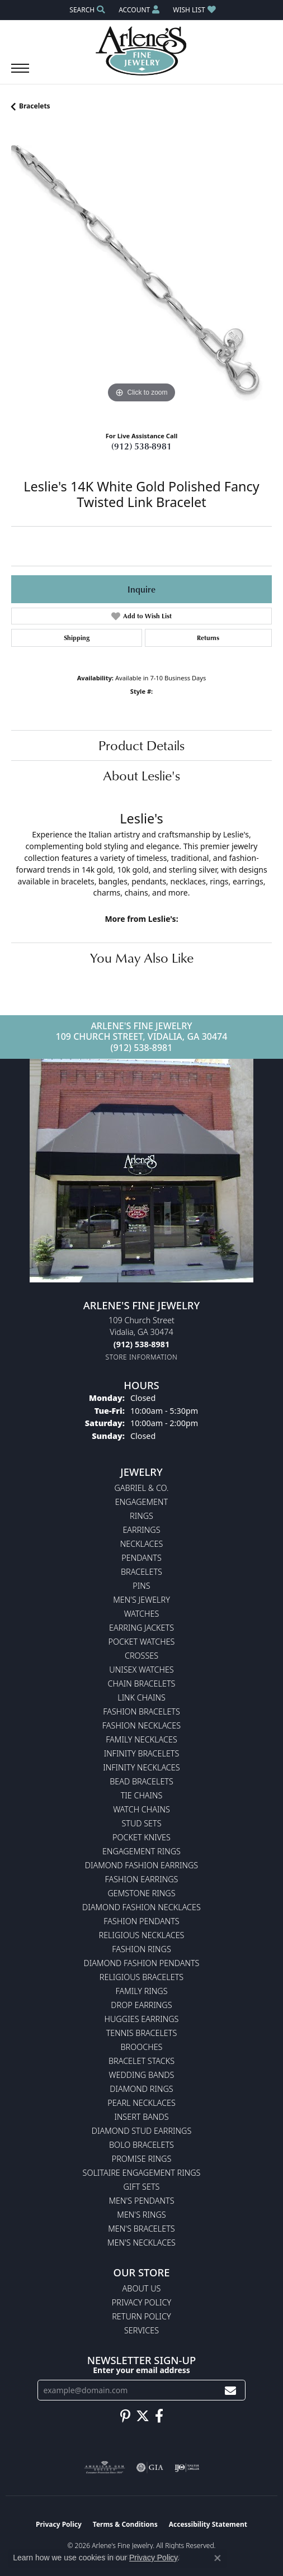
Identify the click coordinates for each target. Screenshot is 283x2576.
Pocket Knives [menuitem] (141, 1837)
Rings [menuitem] (141, 1515)
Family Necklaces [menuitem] (141, 1739)
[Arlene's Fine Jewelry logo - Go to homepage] (142, 51)
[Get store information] (142, 1357)
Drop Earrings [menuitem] (141, 2005)
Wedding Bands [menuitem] (141, 2075)
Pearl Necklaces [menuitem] (141, 2102)
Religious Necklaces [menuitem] (142, 1935)
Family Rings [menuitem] (141, 1991)
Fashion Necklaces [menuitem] (141, 1725)
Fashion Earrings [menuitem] (141, 1879)
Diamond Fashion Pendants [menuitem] (142, 1963)
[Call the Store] (141, 1344)
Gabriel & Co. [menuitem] (141, 1488)
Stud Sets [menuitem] (141, 1823)
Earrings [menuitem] (141, 1529)
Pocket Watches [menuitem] (142, 1641)
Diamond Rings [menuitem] (141, 2088)
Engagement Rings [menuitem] (141, 1851)
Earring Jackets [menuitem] (141, 1627)
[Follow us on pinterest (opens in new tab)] (125, 2416)
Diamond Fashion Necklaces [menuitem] (141, 1907)
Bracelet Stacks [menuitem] (141, 2061)
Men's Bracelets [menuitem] (141, 2228)
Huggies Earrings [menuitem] (142, 2019)
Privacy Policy (141, 2302)
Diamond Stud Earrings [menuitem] (142, 2130)
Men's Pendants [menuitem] (141, 2200)
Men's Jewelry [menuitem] (141, 1599)
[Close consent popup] (217, 2558)
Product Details (141, 745)
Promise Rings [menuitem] (142, 2158)
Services (141, 2330)
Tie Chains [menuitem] (142, 1795)
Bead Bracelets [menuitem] (141, 1781)
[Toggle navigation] (20, 74)
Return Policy (141, 2316)
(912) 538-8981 (141, 446)
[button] (86, 10)
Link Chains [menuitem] (141, 1697)
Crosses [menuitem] (141, 1655)
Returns (208, 637)
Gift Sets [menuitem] (142, 2186)
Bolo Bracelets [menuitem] (141, 2144)
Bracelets (34, 106)
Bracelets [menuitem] (141, 1571)
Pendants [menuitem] (141, 1557)
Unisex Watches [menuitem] (141, 1669)
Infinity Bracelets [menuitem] (142, 1753)
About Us (141, 2288)
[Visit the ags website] (104, 2467)
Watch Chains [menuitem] (141, 1809)
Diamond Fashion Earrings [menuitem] (141, 1865)
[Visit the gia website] (149, 2467)
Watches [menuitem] (141, 1613)
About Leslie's (141, 775)
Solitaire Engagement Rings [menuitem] (142, 2172)
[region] (141, 275)
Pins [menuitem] (141, 1585)
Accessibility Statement (208, 2524)
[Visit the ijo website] (187, 2467)
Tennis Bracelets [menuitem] (141, 2033)
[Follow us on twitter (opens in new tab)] (142, 2416)
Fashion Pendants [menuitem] (141, 1921)
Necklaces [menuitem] (141, 1543)
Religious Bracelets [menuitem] (141, 1977)
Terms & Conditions (125, 2524)
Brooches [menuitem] (142, 2047)
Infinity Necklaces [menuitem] (141, 1767)
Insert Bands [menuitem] (141, 2116)
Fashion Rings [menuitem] (141, 1949)
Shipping (76, 637)
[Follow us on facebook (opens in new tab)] (159, 2416)
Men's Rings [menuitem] (141, 2214)
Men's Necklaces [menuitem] (141, 2242)
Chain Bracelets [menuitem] (142, 1683)
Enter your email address (141, 2370)
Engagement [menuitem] (141, 1502)
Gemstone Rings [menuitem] (141, 1893)
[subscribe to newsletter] (230, 2390)
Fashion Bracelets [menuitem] (141, 1711)
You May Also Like (142, 957)
